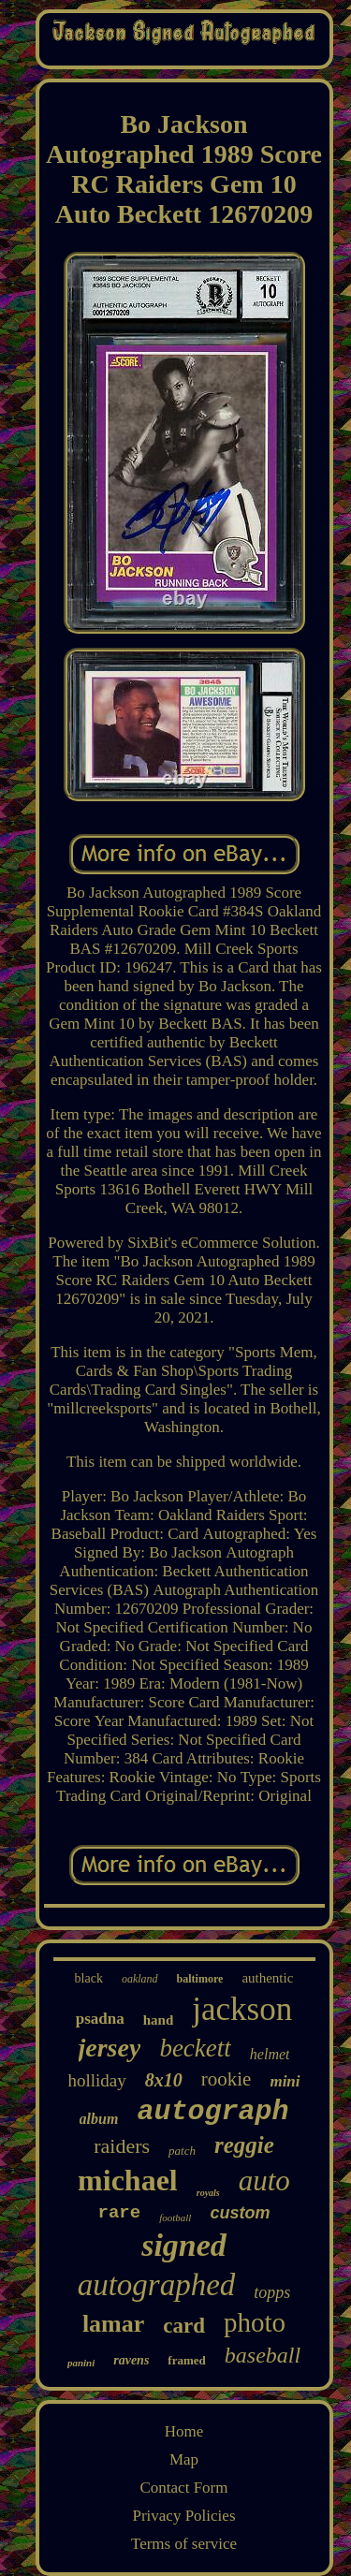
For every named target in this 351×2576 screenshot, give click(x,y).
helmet (270, 2054)
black (89, 1978)
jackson (242, 2009)
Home (184, 2431)
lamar (113, 2323)
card (184, 2325)
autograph (212, 2112)
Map (183, 2459)
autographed (157, 2285)
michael (128, 2180)
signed (184, 2245)
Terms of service (184, 2544)
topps (272, 2292)
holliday (96, 2080)
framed (186, 2360)
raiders (122, 2146)
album (99, 2119)
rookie (226, 2079)
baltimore (200, 1978)
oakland (140, 1978)
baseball (262, 2355)
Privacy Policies (183, 2516)
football (175, 2217)
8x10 (164, 2080)
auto (264, 2180)
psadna (100, 2018)
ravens (131, 2360)
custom (240, 2212)
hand (158, 2019)
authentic (267, 1977)
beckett (194, 2048)
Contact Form (184, 2487)
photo (254, 2322)
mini (285, 2081)
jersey (110, 2047)
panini (81, 2362)
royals (208, 2193)
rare (119, 2213)
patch (182, 2151)
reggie (244, 2145)
